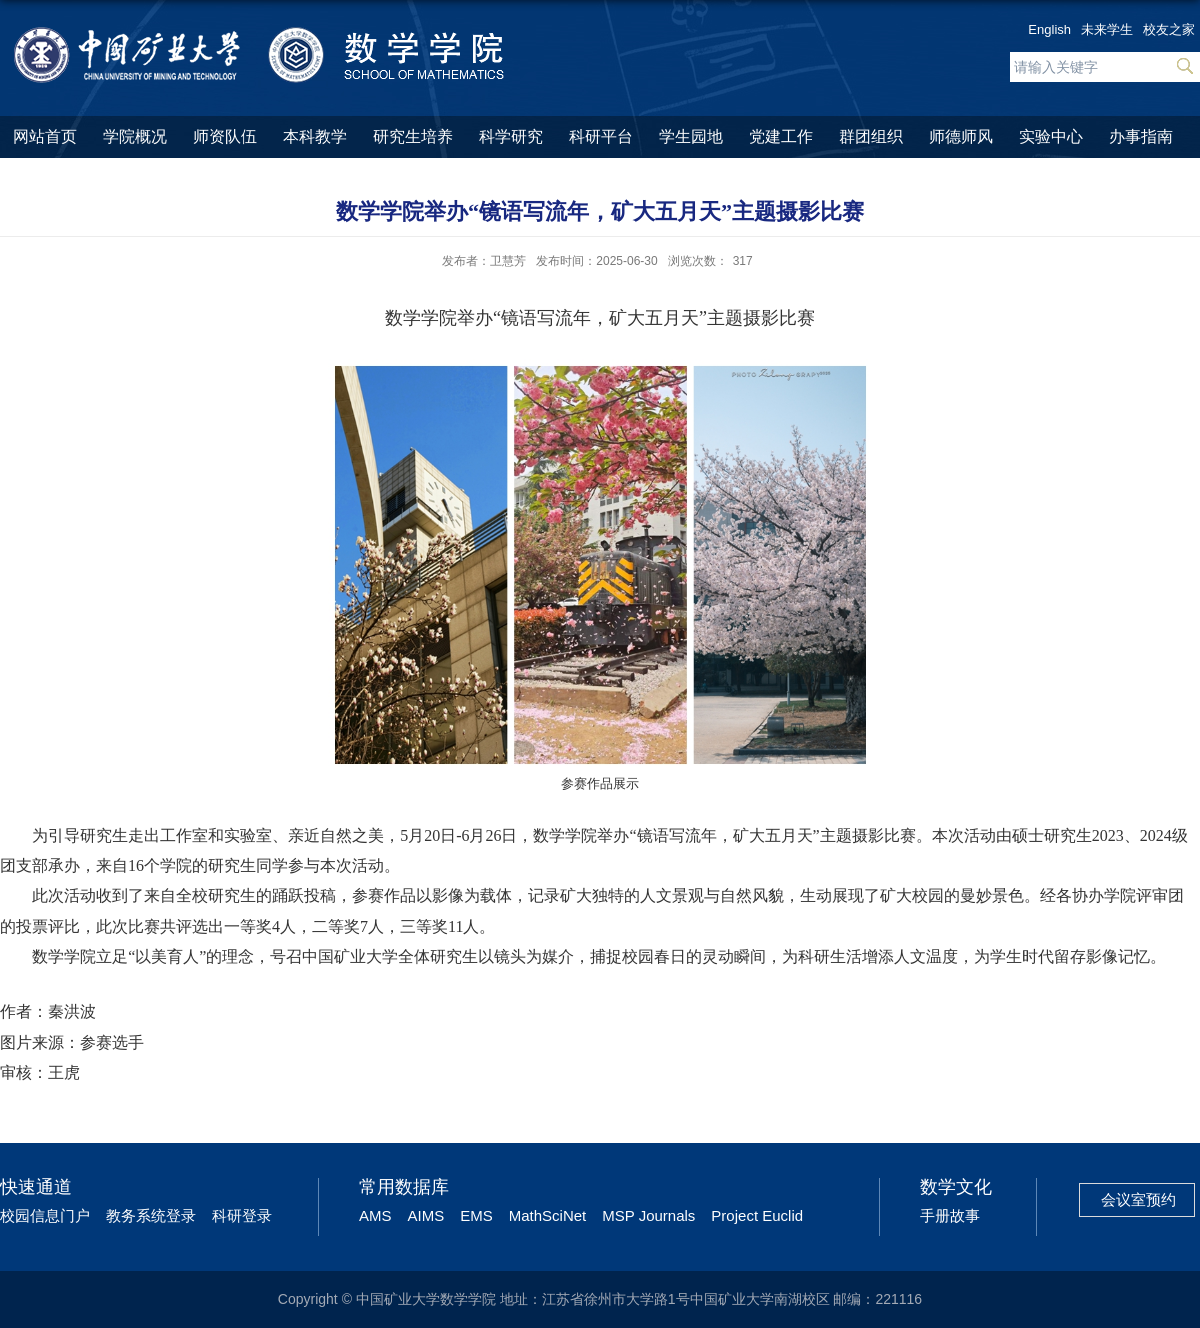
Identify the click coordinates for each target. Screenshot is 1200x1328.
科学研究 (511, 136)
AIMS (426, 1215)
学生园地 (691, 136)
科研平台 (601, 136)
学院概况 (135, 136)
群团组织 (871, 136)
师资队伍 (225, 136)
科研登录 (242, 1215)
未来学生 (1107, 29)
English (1049, 29)
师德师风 (961, 136)
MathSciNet (548, 1215)
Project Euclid (757, 1215)
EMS (476, 1215)
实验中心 (1051, 136)
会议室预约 (1138, 1199)
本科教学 (315, 136)
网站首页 (45, 136)
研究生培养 (413, 136)
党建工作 (781, 136)
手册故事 (950, 1215)
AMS (375, 1215)
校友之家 (1169, 29)
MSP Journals (648, 1215)
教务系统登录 (151, 1215)
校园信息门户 (45, 1215)
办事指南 (1141, 136)
